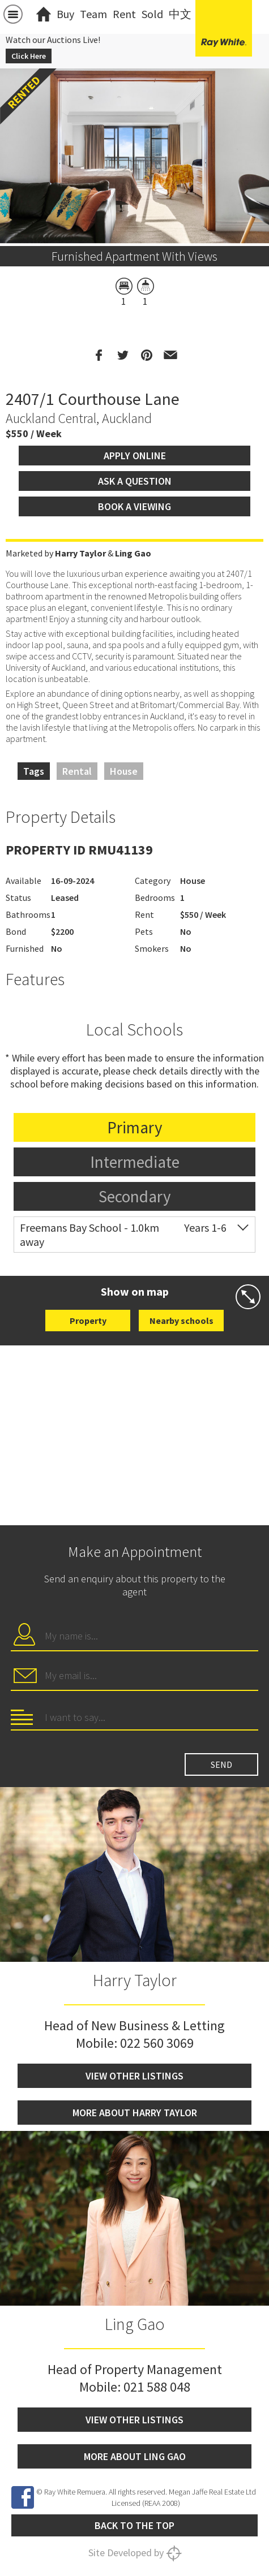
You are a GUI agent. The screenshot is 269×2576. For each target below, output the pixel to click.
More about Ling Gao (135, 2456)
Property (88, 1320)
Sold (152, 14)
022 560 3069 (157, 2043)
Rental (77, 771)
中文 (180, 14)
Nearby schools (182, 1320)
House (124, 771)
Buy (65, 14)
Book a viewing (134, 506)
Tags (33, 771)
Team (93, 14)
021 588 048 (156, 2387)
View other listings (134, 2075)
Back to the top (134, 2525)
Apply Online (135, 455)
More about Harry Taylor (134, 2112)
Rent (124, 14)
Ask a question (135, 480)
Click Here (28, 56)
